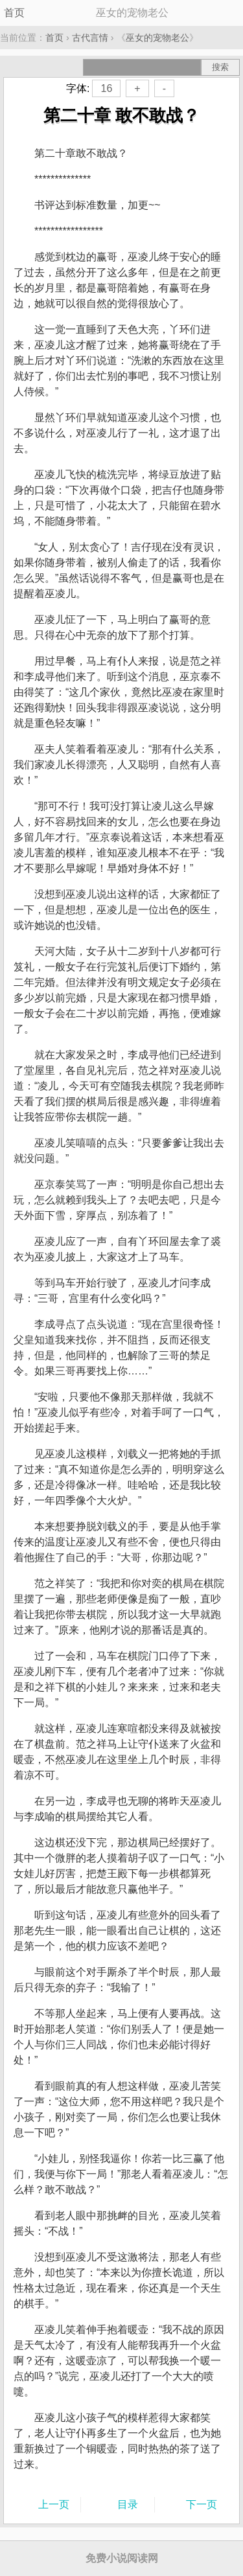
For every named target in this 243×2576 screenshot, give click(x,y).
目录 (127, 2504)
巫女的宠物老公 (157, 37)
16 (106, 88)
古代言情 (90, 37)
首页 (14, 12)
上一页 (53, 2504)
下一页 (201, 2504)
